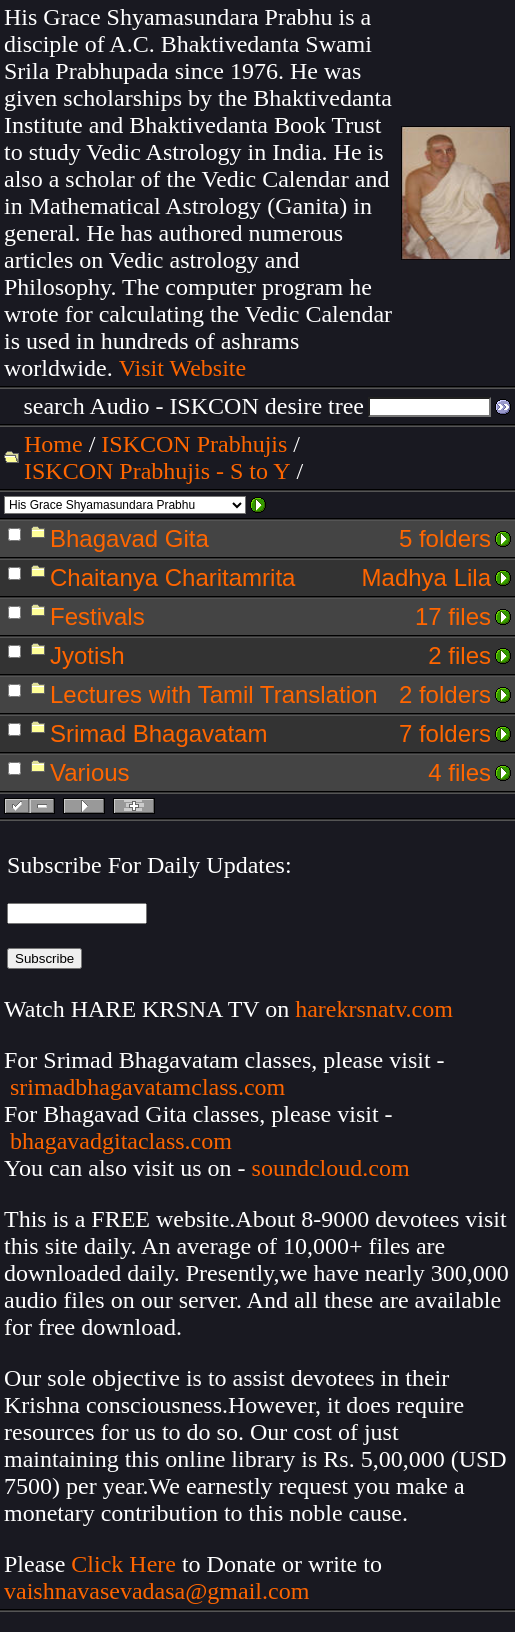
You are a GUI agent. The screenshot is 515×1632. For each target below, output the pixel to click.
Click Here (123, 1564)
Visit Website (183, 368)
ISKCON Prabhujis (194, 444)
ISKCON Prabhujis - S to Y (157, 471)
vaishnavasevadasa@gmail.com (159, 1591)
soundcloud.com (331, 1168)
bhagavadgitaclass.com (121, 1141)
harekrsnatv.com (374, 1009)
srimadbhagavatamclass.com (147, 1087)
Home (53, 444)
